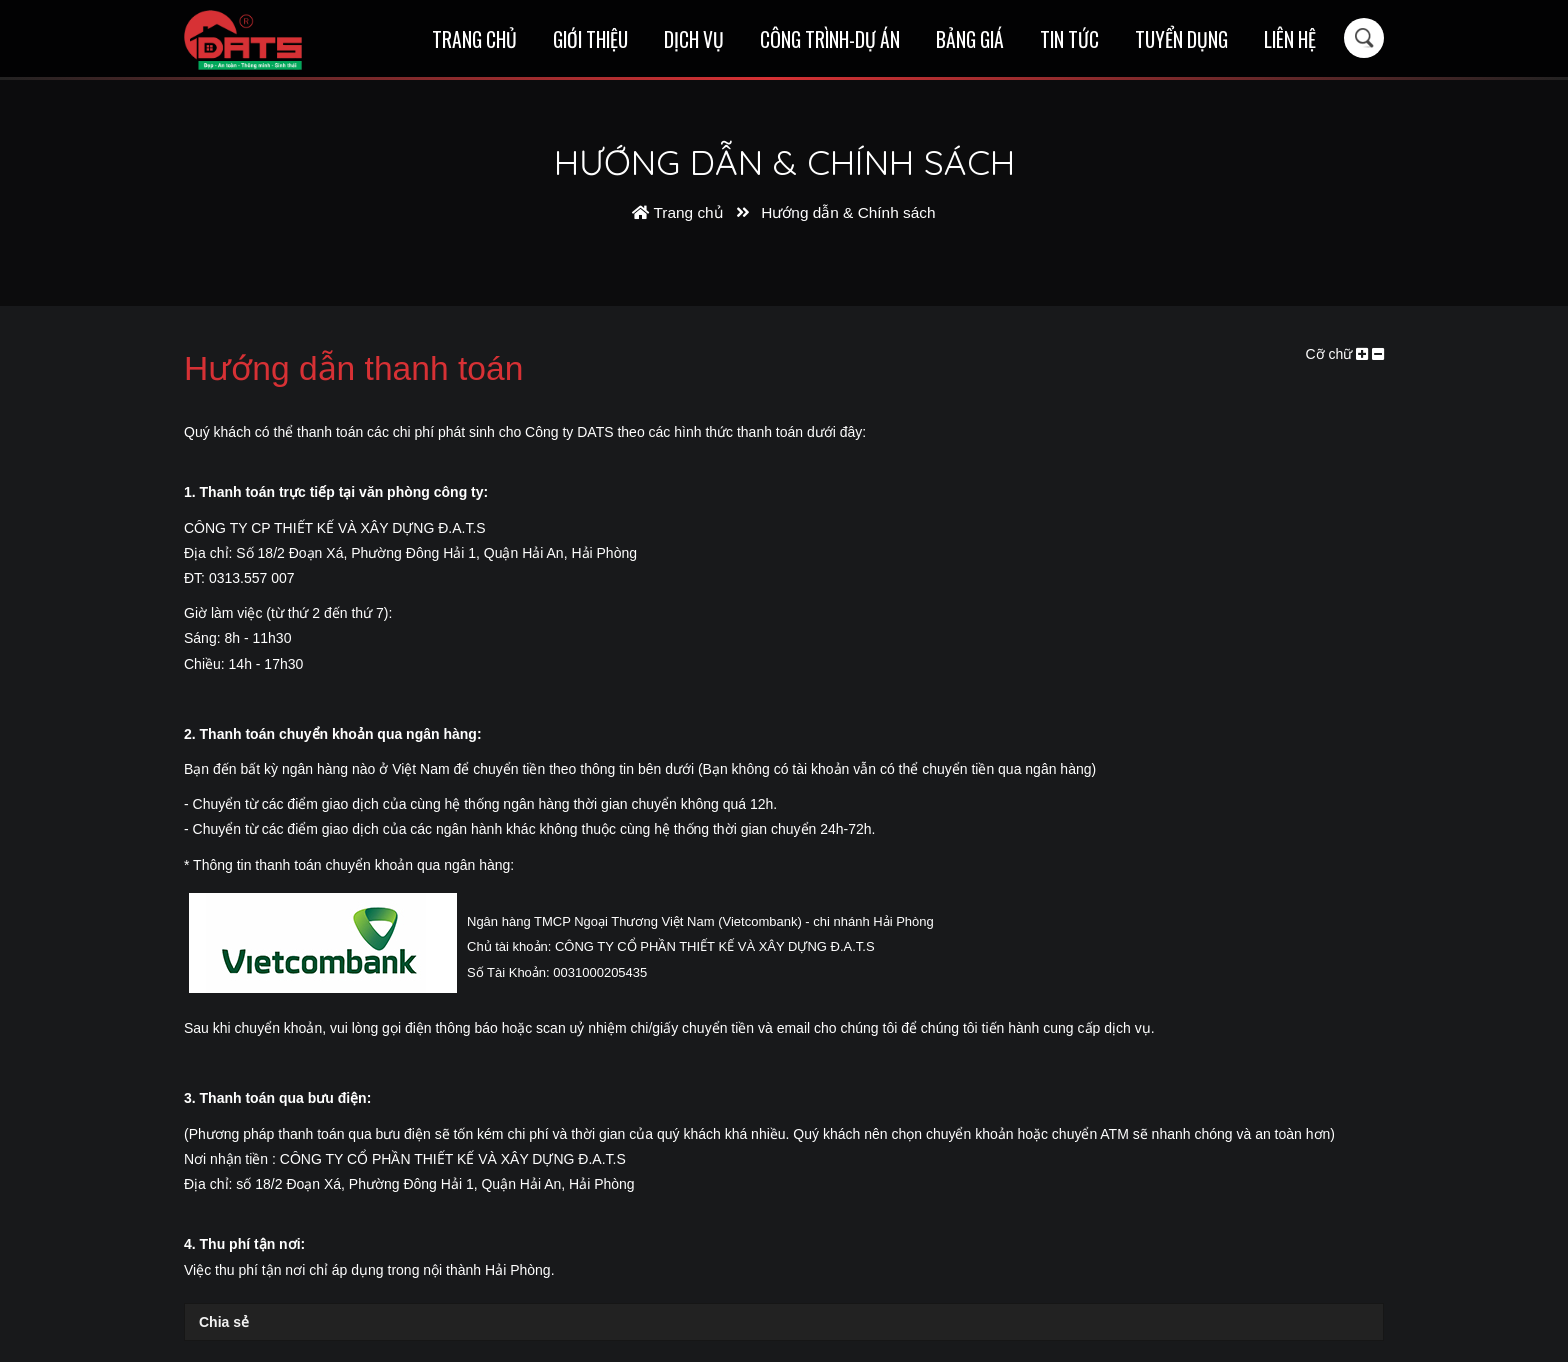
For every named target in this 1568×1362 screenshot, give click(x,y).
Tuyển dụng (1181, 39)
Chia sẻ (224, 1322)
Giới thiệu (590, 39)
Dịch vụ (694, 39)
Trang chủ (474, 39)
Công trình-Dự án (830, 39)
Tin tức (1069, 39)
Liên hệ (1290, 39)
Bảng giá (970, 39)
